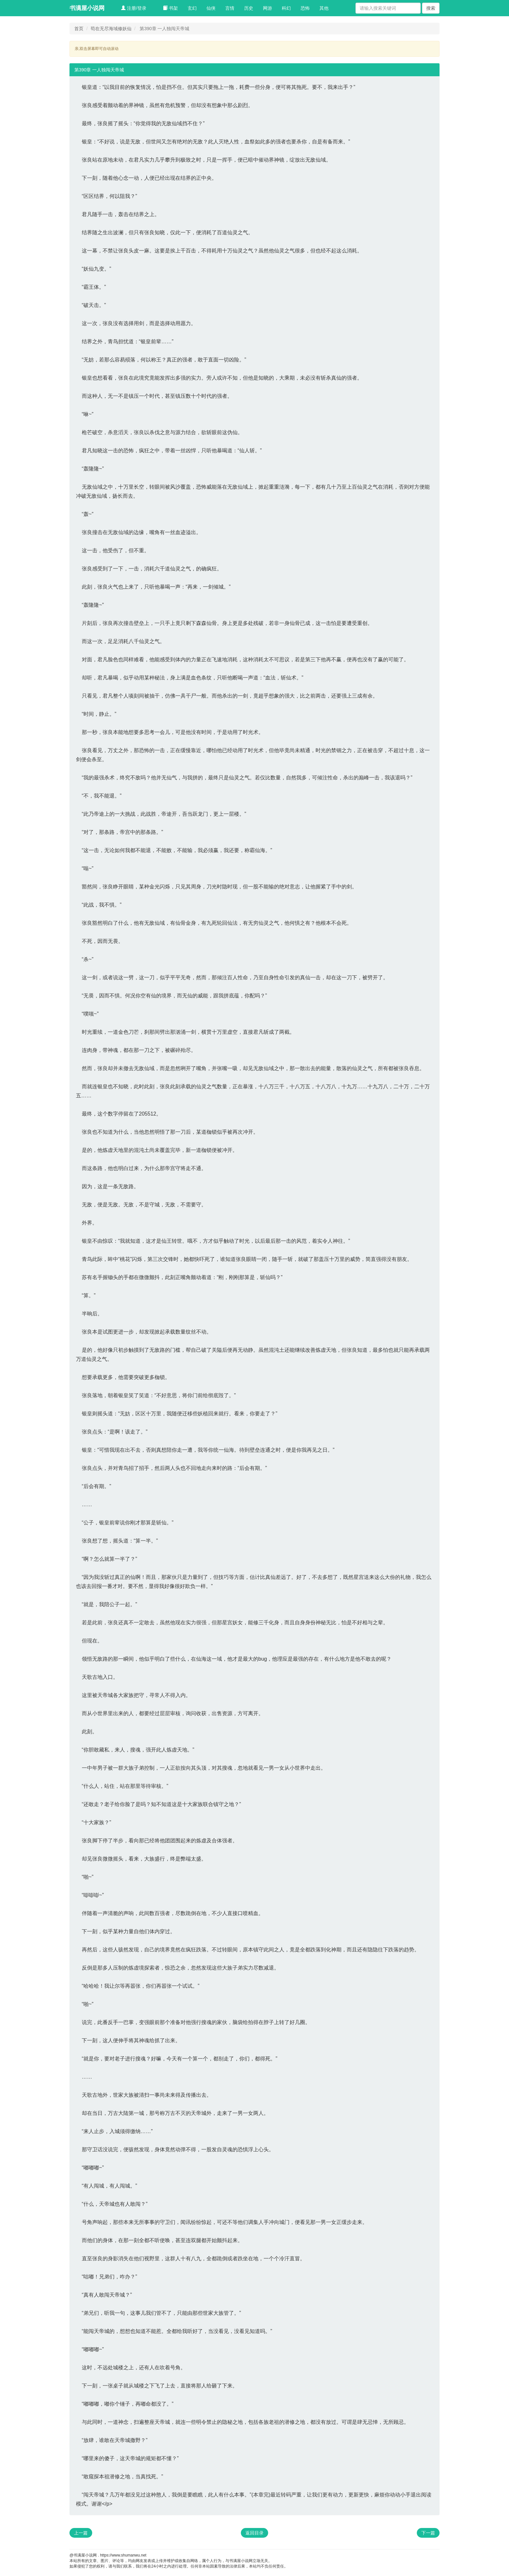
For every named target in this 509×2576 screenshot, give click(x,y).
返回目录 (254, 2532)
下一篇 (428, 2532)
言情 (229, 8)
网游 (267, 8)
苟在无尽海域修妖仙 (111, 28)
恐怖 (305, 8)
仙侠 (211, 8)
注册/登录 (133, 8)
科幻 (286, 8)
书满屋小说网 (87, 8)
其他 (324, 8)
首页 (78, 28)
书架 (170, 8)
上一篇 (81, 2532)
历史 (248, 8)
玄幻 (192, 8)
